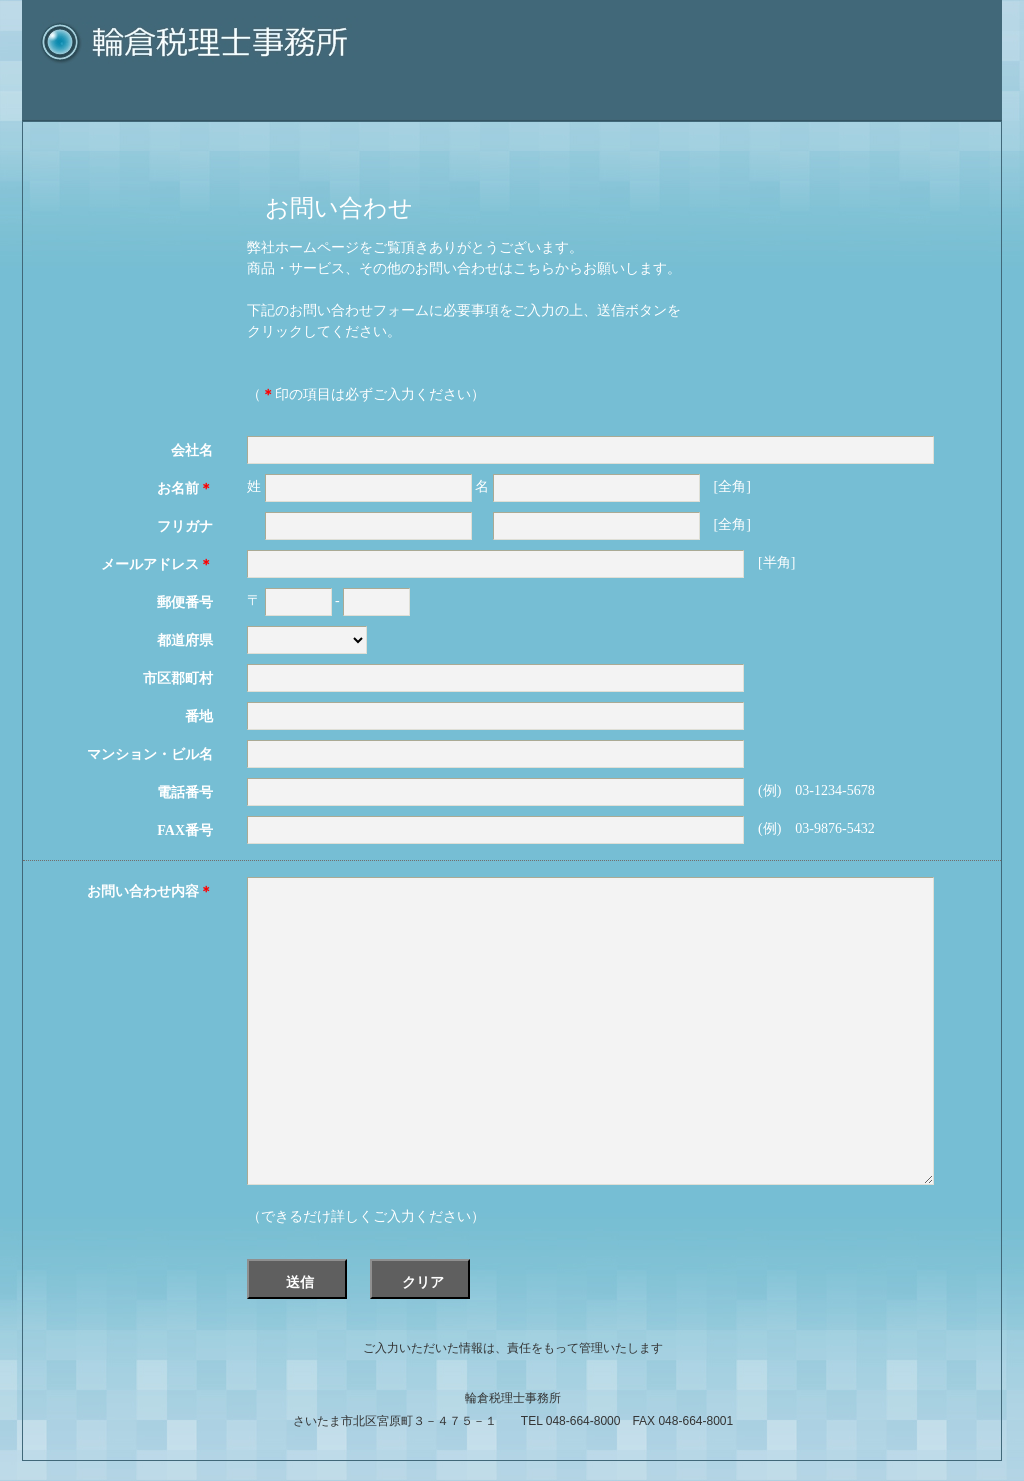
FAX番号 (185, 830)
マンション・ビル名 (150, 754)
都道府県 (185, 640)
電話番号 (185, 792)
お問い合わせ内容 (150, 891)
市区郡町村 (178, 678)
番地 (199, 716)
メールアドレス (157, 564)
